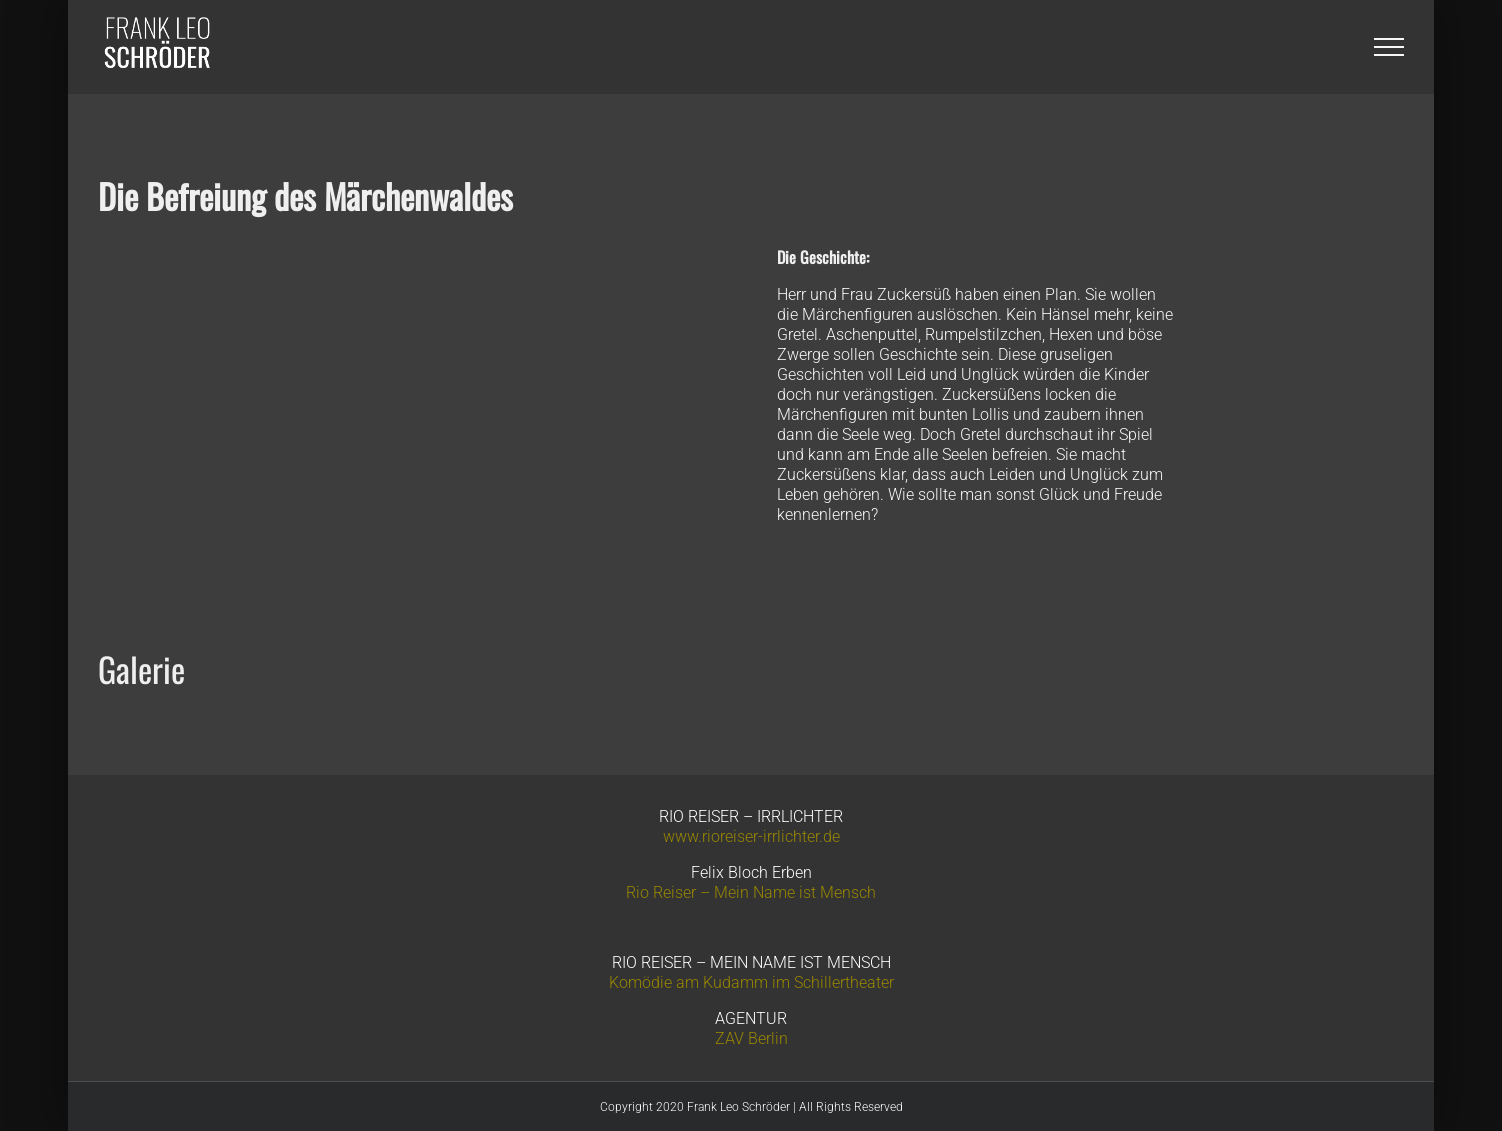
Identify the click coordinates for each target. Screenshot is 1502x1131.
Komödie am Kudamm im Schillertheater (751, 982)
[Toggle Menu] (1389, 47)
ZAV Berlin (751, 1038)
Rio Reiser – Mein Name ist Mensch (751, 892)
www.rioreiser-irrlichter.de (751, 836)
